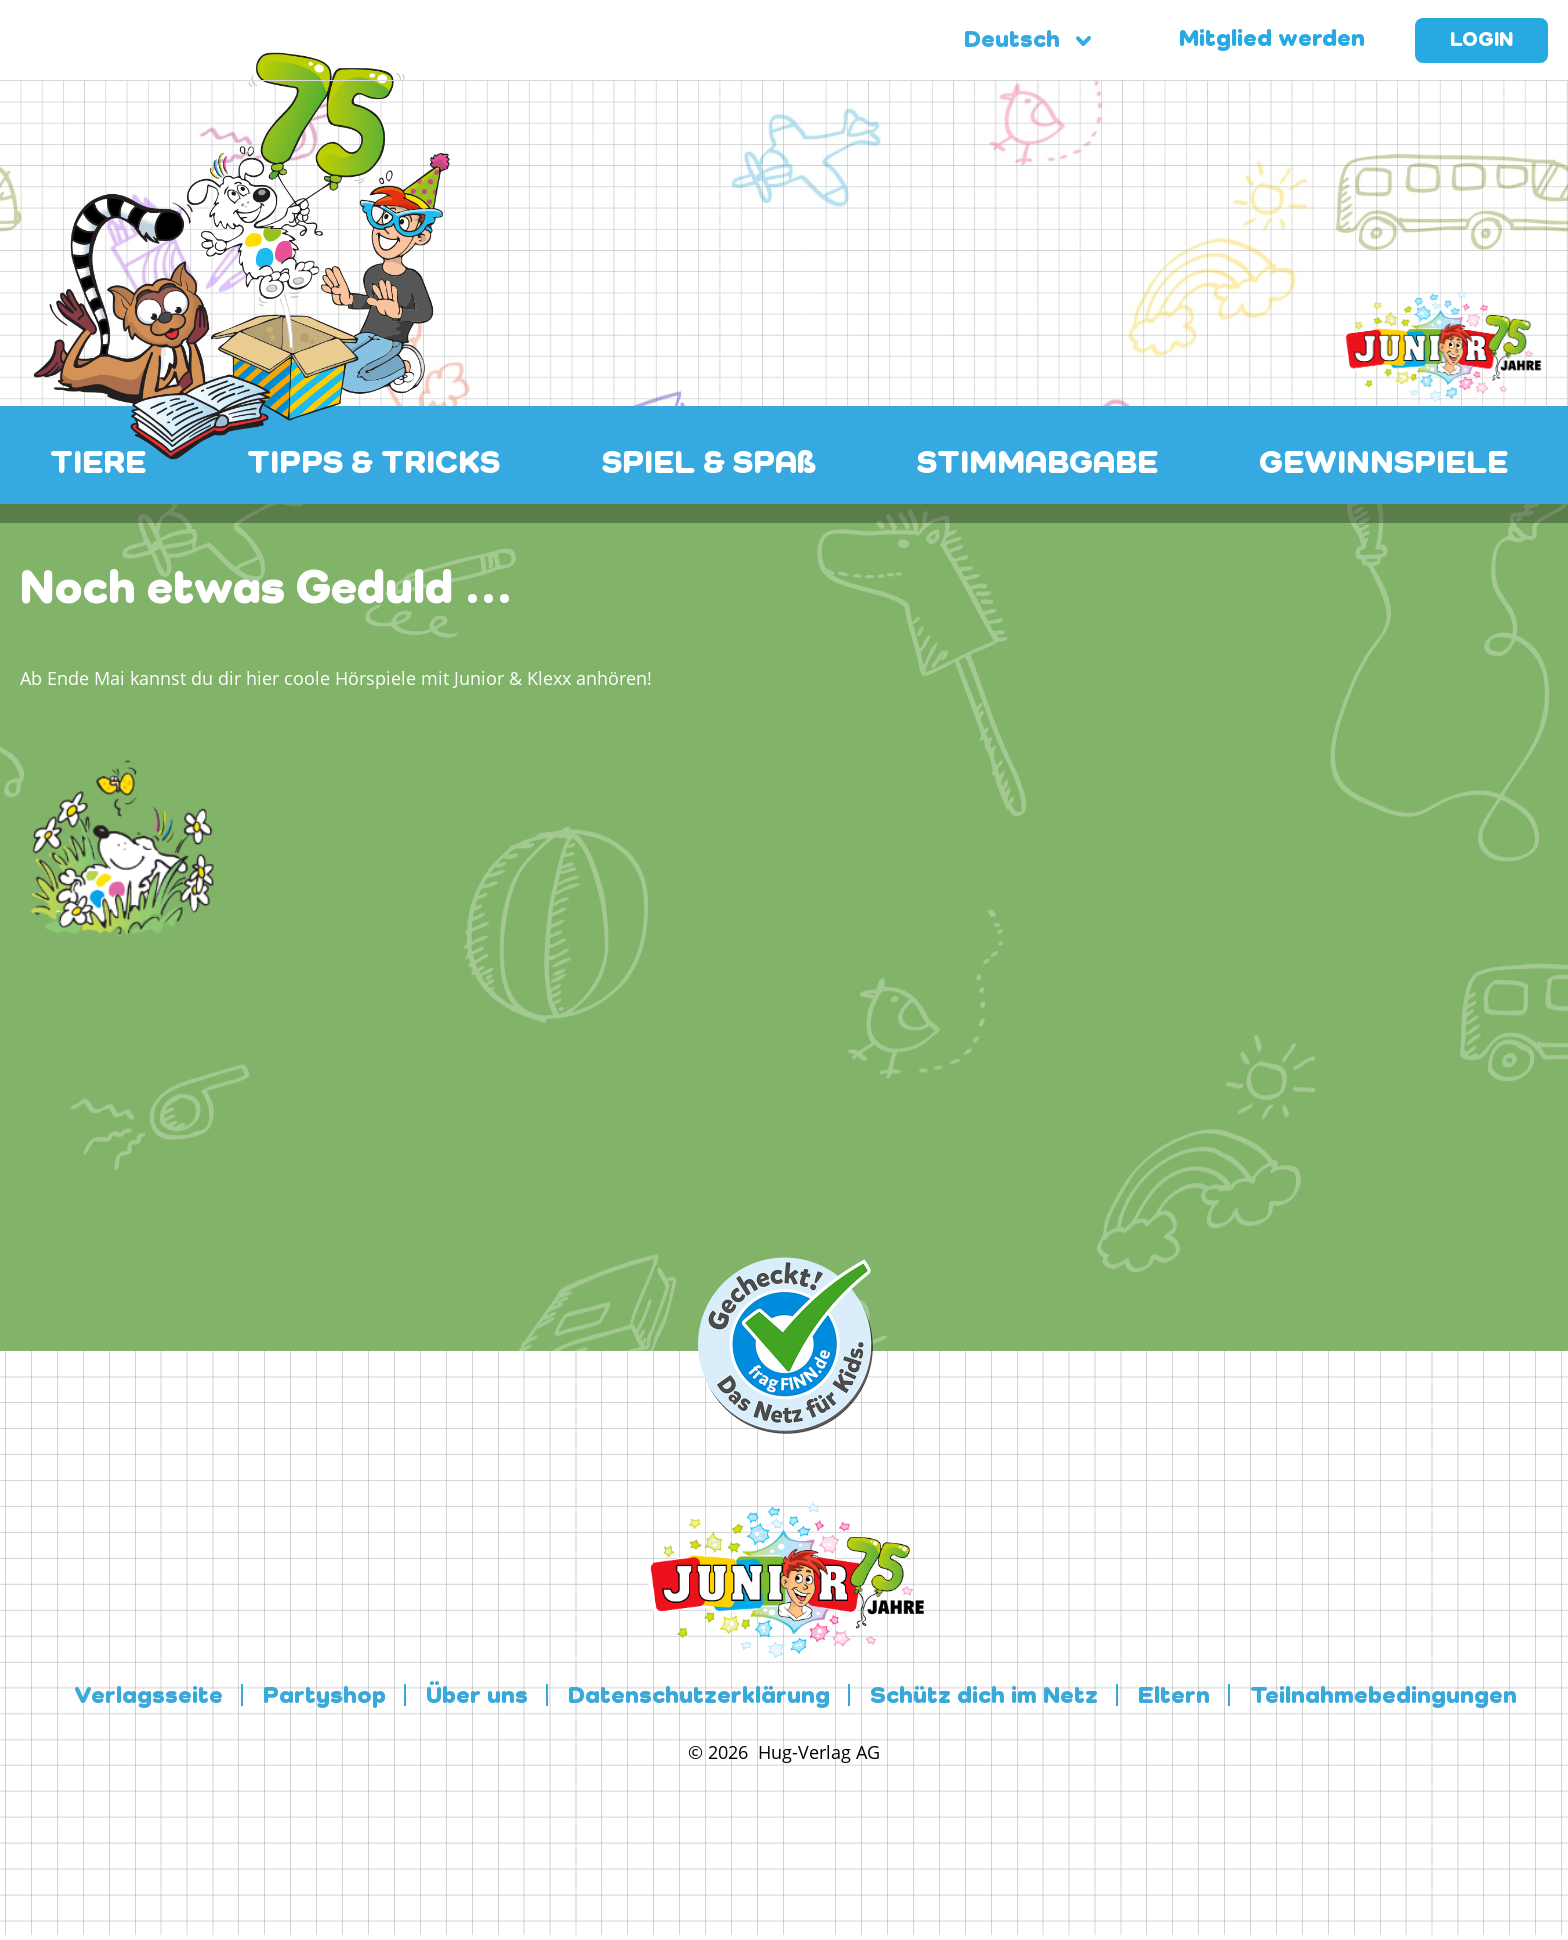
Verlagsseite (148, 1697)
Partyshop (324, 1697)
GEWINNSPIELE (1383, 464)
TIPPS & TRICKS (373, 464)
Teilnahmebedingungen (1383, 1697)
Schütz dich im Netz (984, 1697)
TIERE (98, 464)
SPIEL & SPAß (709, 464)
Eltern (1174, 1697)
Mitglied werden (1272, 40)
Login (1481, 41)
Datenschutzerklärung (699, 1697)
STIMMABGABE (1037, 464)
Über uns (477, 1697)
